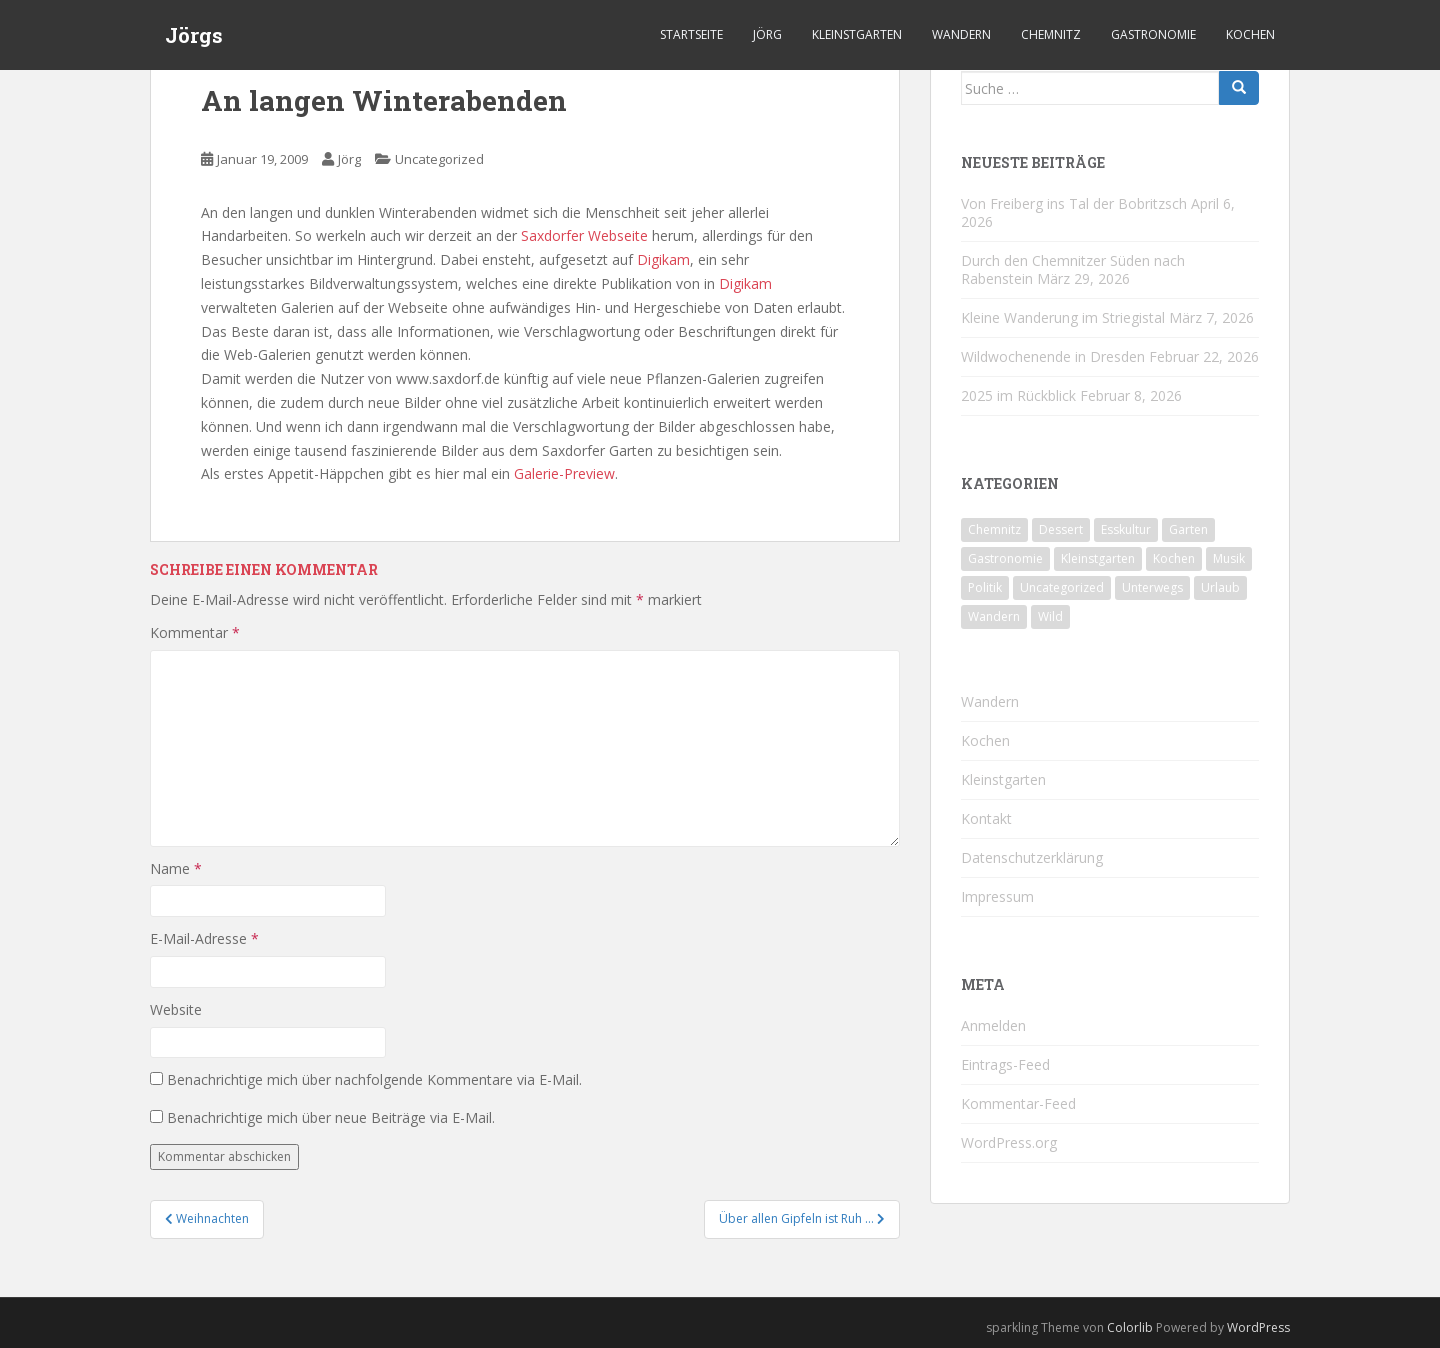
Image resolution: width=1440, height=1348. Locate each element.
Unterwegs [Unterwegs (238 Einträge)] (1152, 587)
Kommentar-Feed (1018, 1103)
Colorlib (1130, 1327)
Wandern (961, 34)
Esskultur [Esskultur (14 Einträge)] (1126, 529)
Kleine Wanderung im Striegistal (1063, 317)
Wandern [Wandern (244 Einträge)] (994, 616)
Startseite (691, 34)
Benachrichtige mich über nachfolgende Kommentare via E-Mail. (374, 1079)
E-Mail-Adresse (204, 938)
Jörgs (194, 35)
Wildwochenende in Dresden (1053, 356)
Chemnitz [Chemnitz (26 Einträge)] (994, 529)
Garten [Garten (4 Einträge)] (1188, 529)
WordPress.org (1009, 1142)
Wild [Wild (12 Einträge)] (1050, 616)
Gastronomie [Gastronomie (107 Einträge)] (1005, 558)
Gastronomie (1153, 34)
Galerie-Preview (564, 473)
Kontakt (986, 818)
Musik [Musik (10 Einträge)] (1229, 558)
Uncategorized (439, 159)
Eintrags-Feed (1005, 1064)
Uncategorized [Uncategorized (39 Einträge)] (1062, 587)
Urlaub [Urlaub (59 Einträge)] (1220, 587)
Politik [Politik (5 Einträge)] (985, 587)
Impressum (997, 896)
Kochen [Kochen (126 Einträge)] (1174, 558)
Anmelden (993, 1025)
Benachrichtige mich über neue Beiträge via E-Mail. (331, 1117)
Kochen (1250, 34)
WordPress (1258, 1327)
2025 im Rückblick (1018, 395)
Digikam (663, 259)
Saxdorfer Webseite (584, 235)
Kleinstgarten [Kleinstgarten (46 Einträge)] (1098, 558)
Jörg (767, 34)
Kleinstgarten (857, 34)
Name (176, 868)
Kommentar (195, 632)
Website (176, 1009)
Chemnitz (1051, 34)
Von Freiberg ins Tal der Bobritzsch (1074, 203)
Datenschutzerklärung (1032, 857)
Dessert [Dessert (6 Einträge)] (1061, 529)
